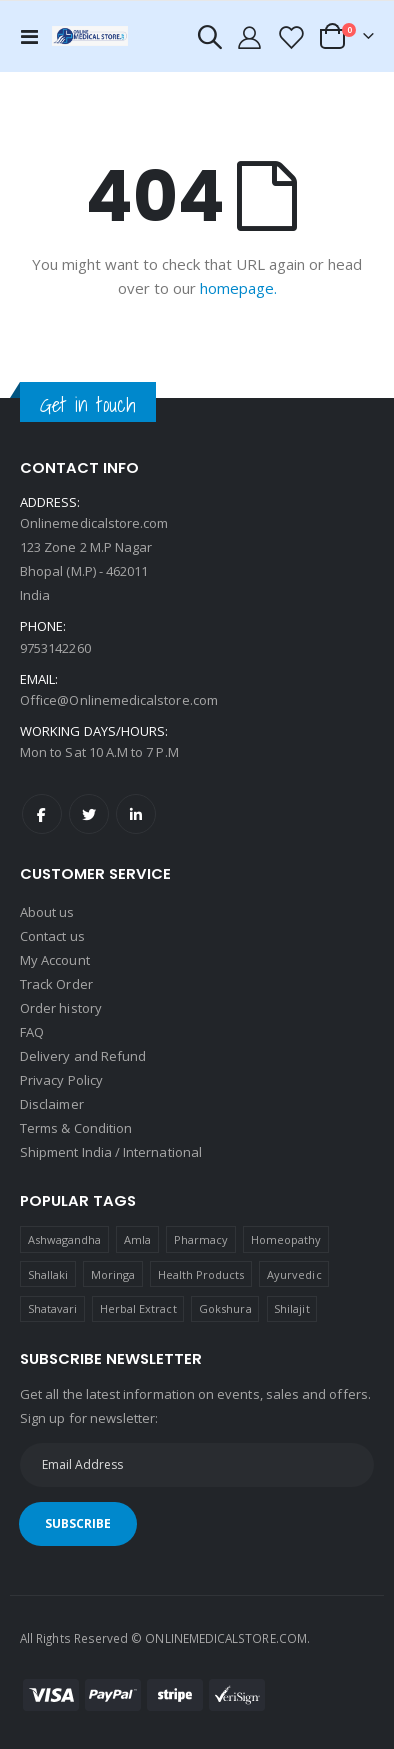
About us (47, 912)
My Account (55, 960)
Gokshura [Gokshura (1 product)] (225, 1308)
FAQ (32, 1032)
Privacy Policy (61, 1080)
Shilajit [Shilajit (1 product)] (292, 1308)
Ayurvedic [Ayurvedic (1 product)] (294, 1274)
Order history (61, 1008)
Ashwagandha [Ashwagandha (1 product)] (65, 1239)
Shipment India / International (111, 1152)
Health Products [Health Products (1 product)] (201, 1274)
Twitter (89, 814)
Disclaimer (52, 1104)
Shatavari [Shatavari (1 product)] (53, 1308)
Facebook (42, 814)
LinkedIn (136, 814)
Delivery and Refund (83, 1056)
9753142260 (55, 648)
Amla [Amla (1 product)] (137, 1239)
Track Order (56, 984)
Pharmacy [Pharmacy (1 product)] (201, 1239)
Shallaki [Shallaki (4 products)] (48, 1274)
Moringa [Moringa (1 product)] (113, 1274)
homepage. (238, 288)
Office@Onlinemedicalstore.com (119, 700)
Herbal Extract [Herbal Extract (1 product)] (138, 1308)
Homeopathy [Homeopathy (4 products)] (286, 1239)
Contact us (52, 936)
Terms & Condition (76, 1128)
